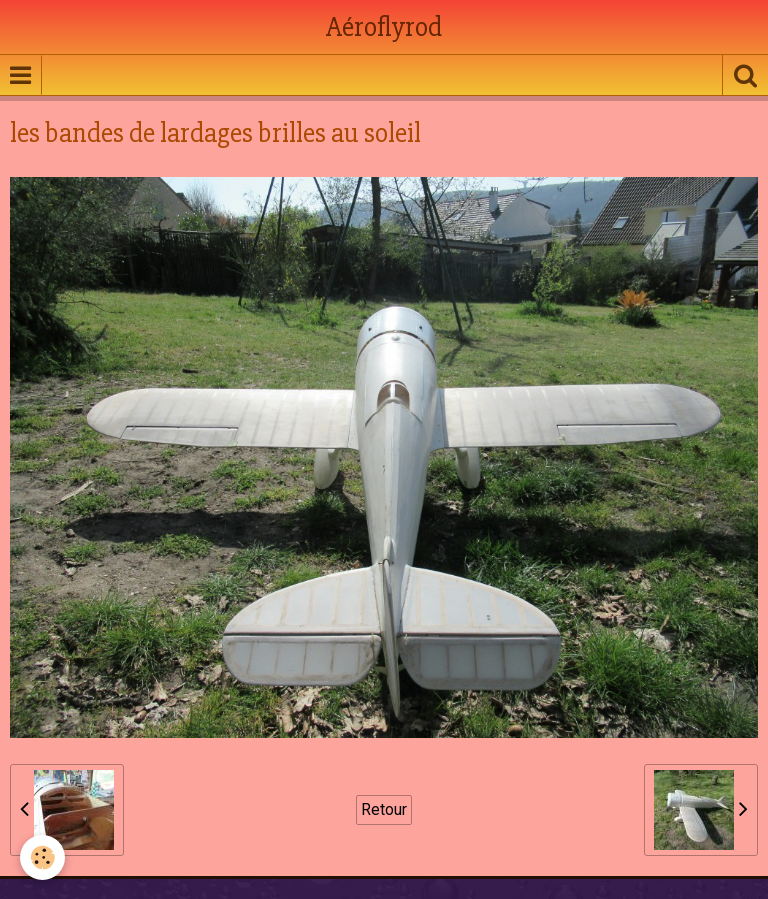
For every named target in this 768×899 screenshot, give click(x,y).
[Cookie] (42, 857)
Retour (384, 809)
